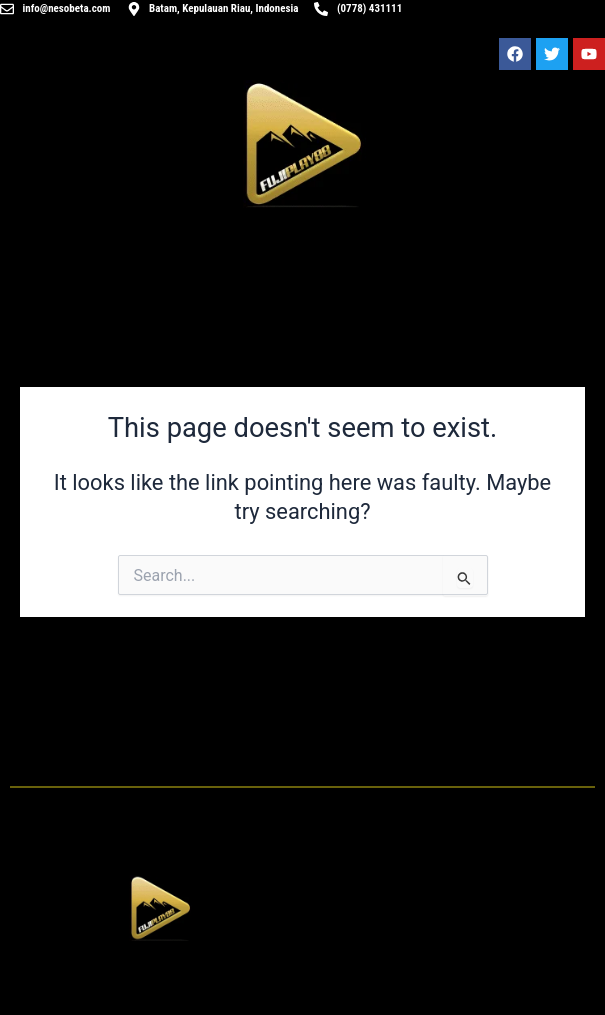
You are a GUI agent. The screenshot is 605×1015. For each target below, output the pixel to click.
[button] (160, 983)
